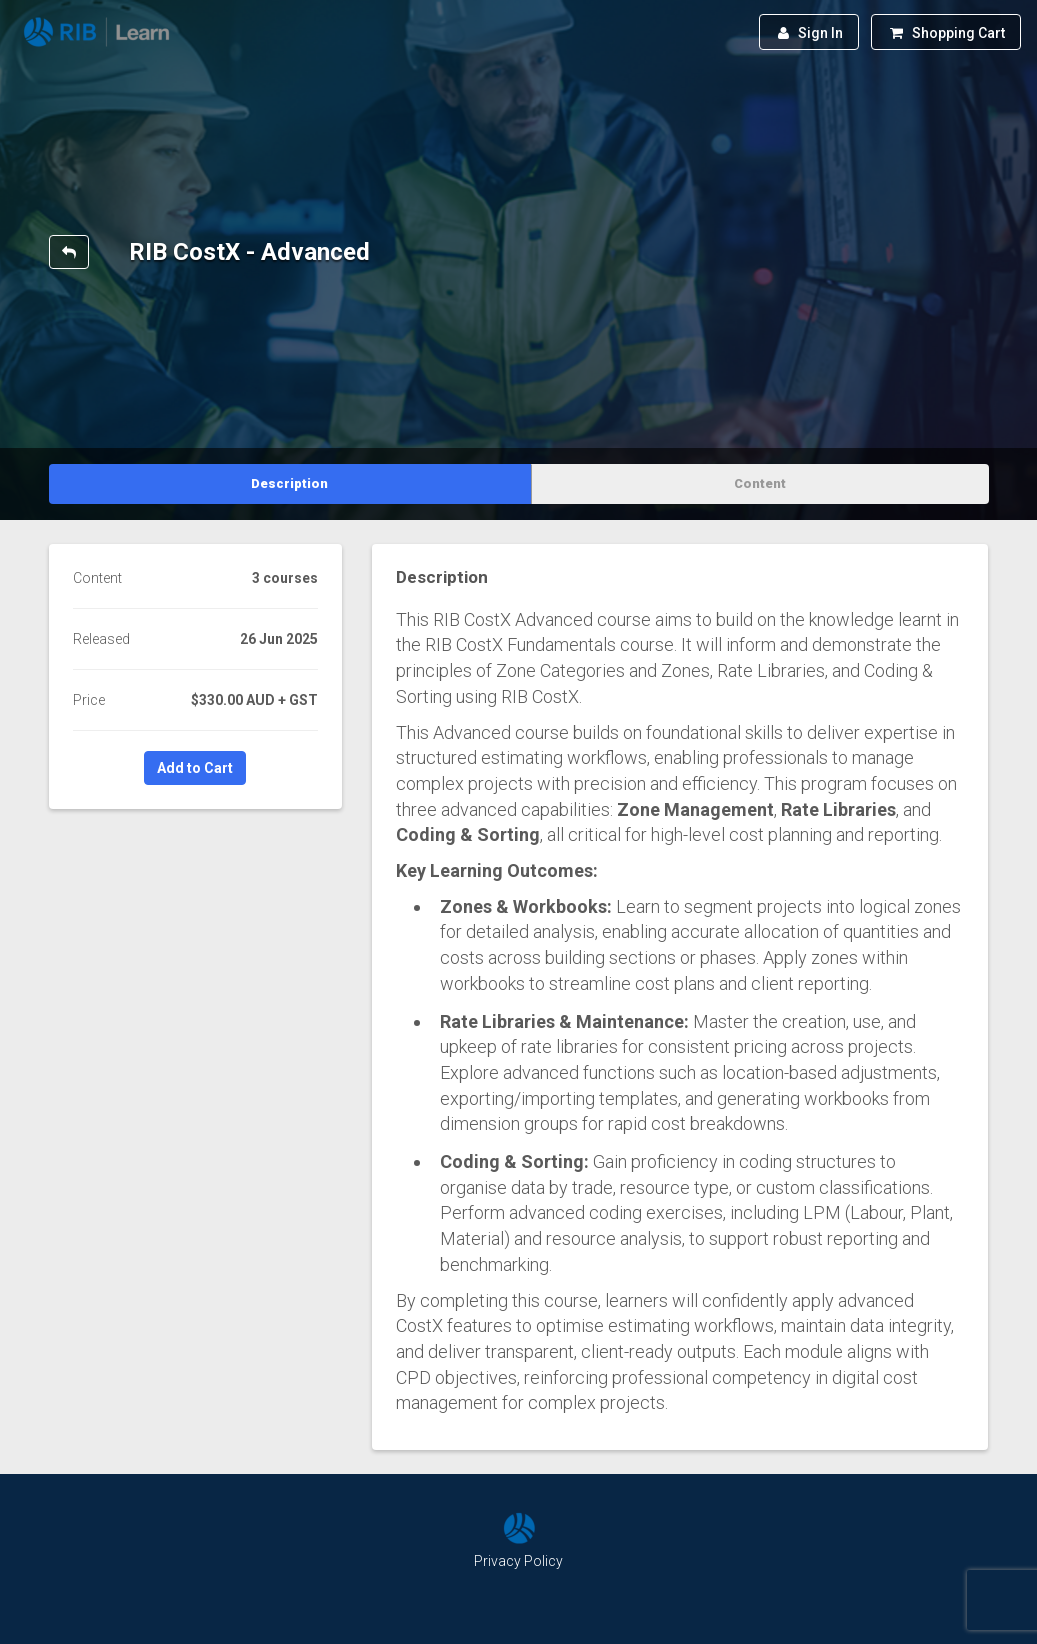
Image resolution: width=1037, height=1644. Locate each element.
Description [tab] (289, 483)
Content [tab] (760, 483)
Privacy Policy (518, 1561)
